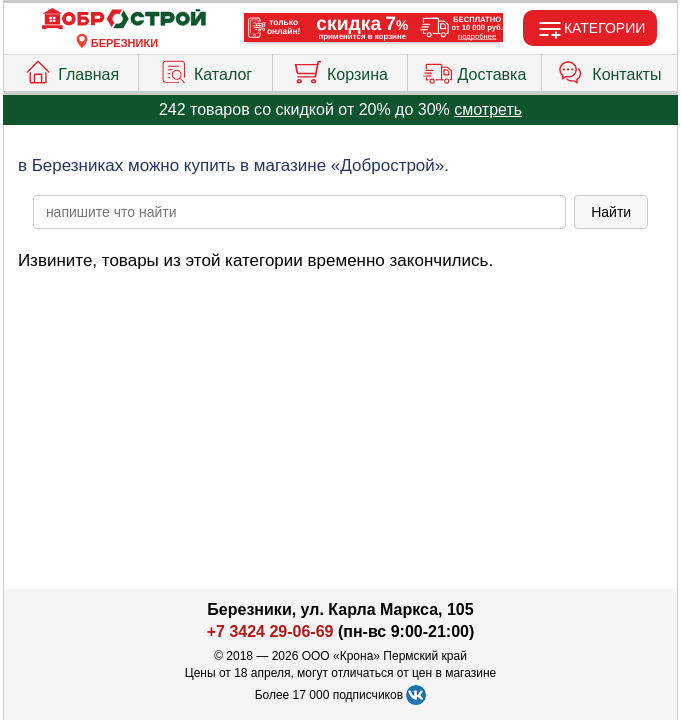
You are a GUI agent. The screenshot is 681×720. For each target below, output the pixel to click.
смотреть (488, 109)
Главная (71, 70)
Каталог (205, 70)
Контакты (609, 70)
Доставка (475, 70)
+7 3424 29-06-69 (270, 631)
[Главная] (124, 19)
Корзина (340, 70)
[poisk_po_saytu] (299, 212)
